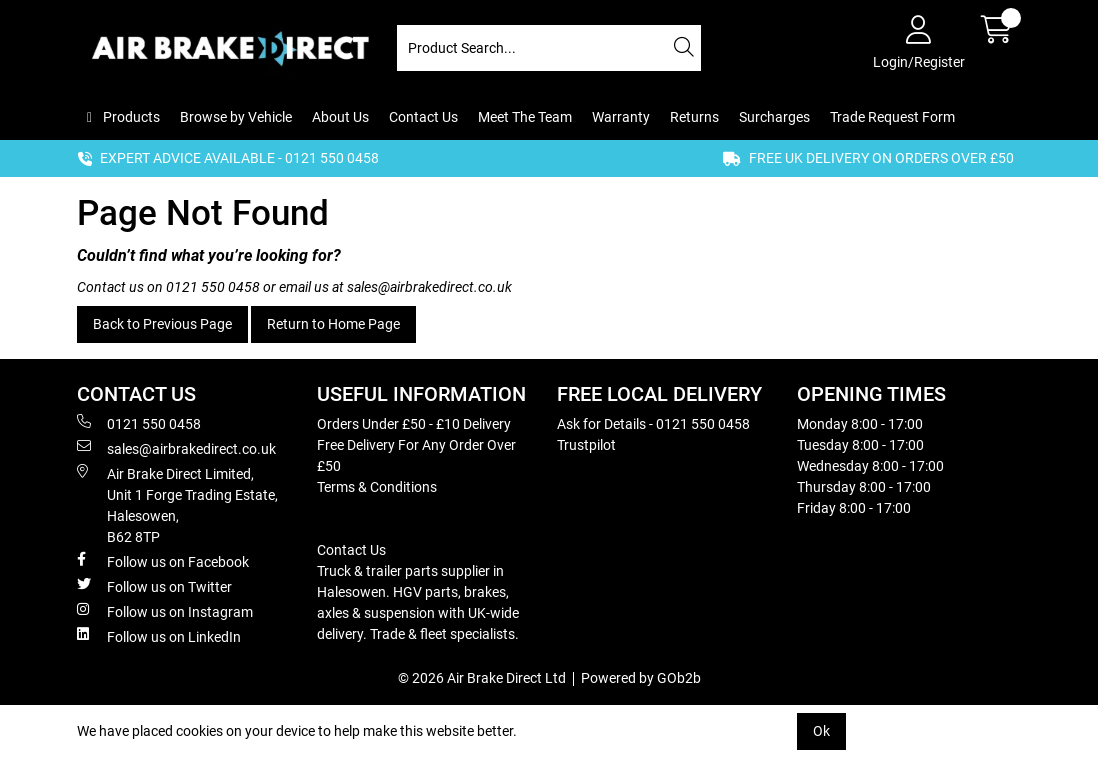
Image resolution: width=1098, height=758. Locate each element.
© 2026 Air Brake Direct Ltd (482, 678)
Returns (694, 117)
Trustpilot (586, 445)
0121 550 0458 (213, 287)
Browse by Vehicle (236, 117)
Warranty (621, 117)
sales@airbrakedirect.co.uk (429, 287)
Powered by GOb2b (641, 678)
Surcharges (774, 117)
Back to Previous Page (162, 324)
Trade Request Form (892, 117)
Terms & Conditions (377, 487)
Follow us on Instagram (165, 611)
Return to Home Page (333, 324)
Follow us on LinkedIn (159, 636)
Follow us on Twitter (154, 586)
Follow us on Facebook (163, 561)
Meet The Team (525, 117)
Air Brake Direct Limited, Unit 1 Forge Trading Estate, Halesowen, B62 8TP (177, 504)
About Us (340, 117)
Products (130, 117)
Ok (821, 731)
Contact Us (423, 117)
